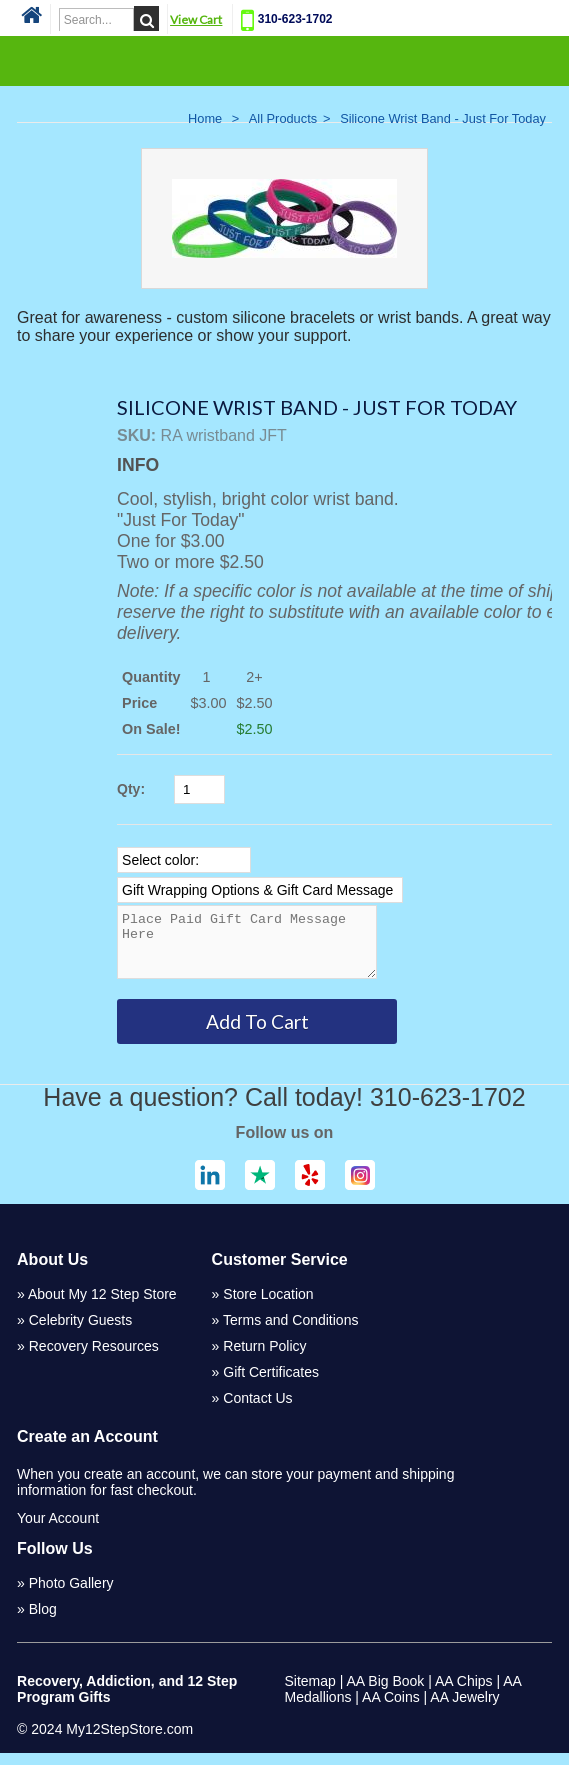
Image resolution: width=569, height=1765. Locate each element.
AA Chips (464, 1693)
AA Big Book (386, 1693)
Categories (284, 60)
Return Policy (264, 1358)
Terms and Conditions (290, 1332)
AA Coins (391, 1709)
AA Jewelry (464, 1709)
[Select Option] (184, 860)
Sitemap (310, 1693)
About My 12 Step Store (102, 1306)
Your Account (58, 1530)
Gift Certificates (271, 1384)
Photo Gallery (71, 1595)
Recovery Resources (94, 1358)
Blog (43, 1621)
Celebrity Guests (80, 1332)
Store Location (268, 1306)
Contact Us (257, 1410)
